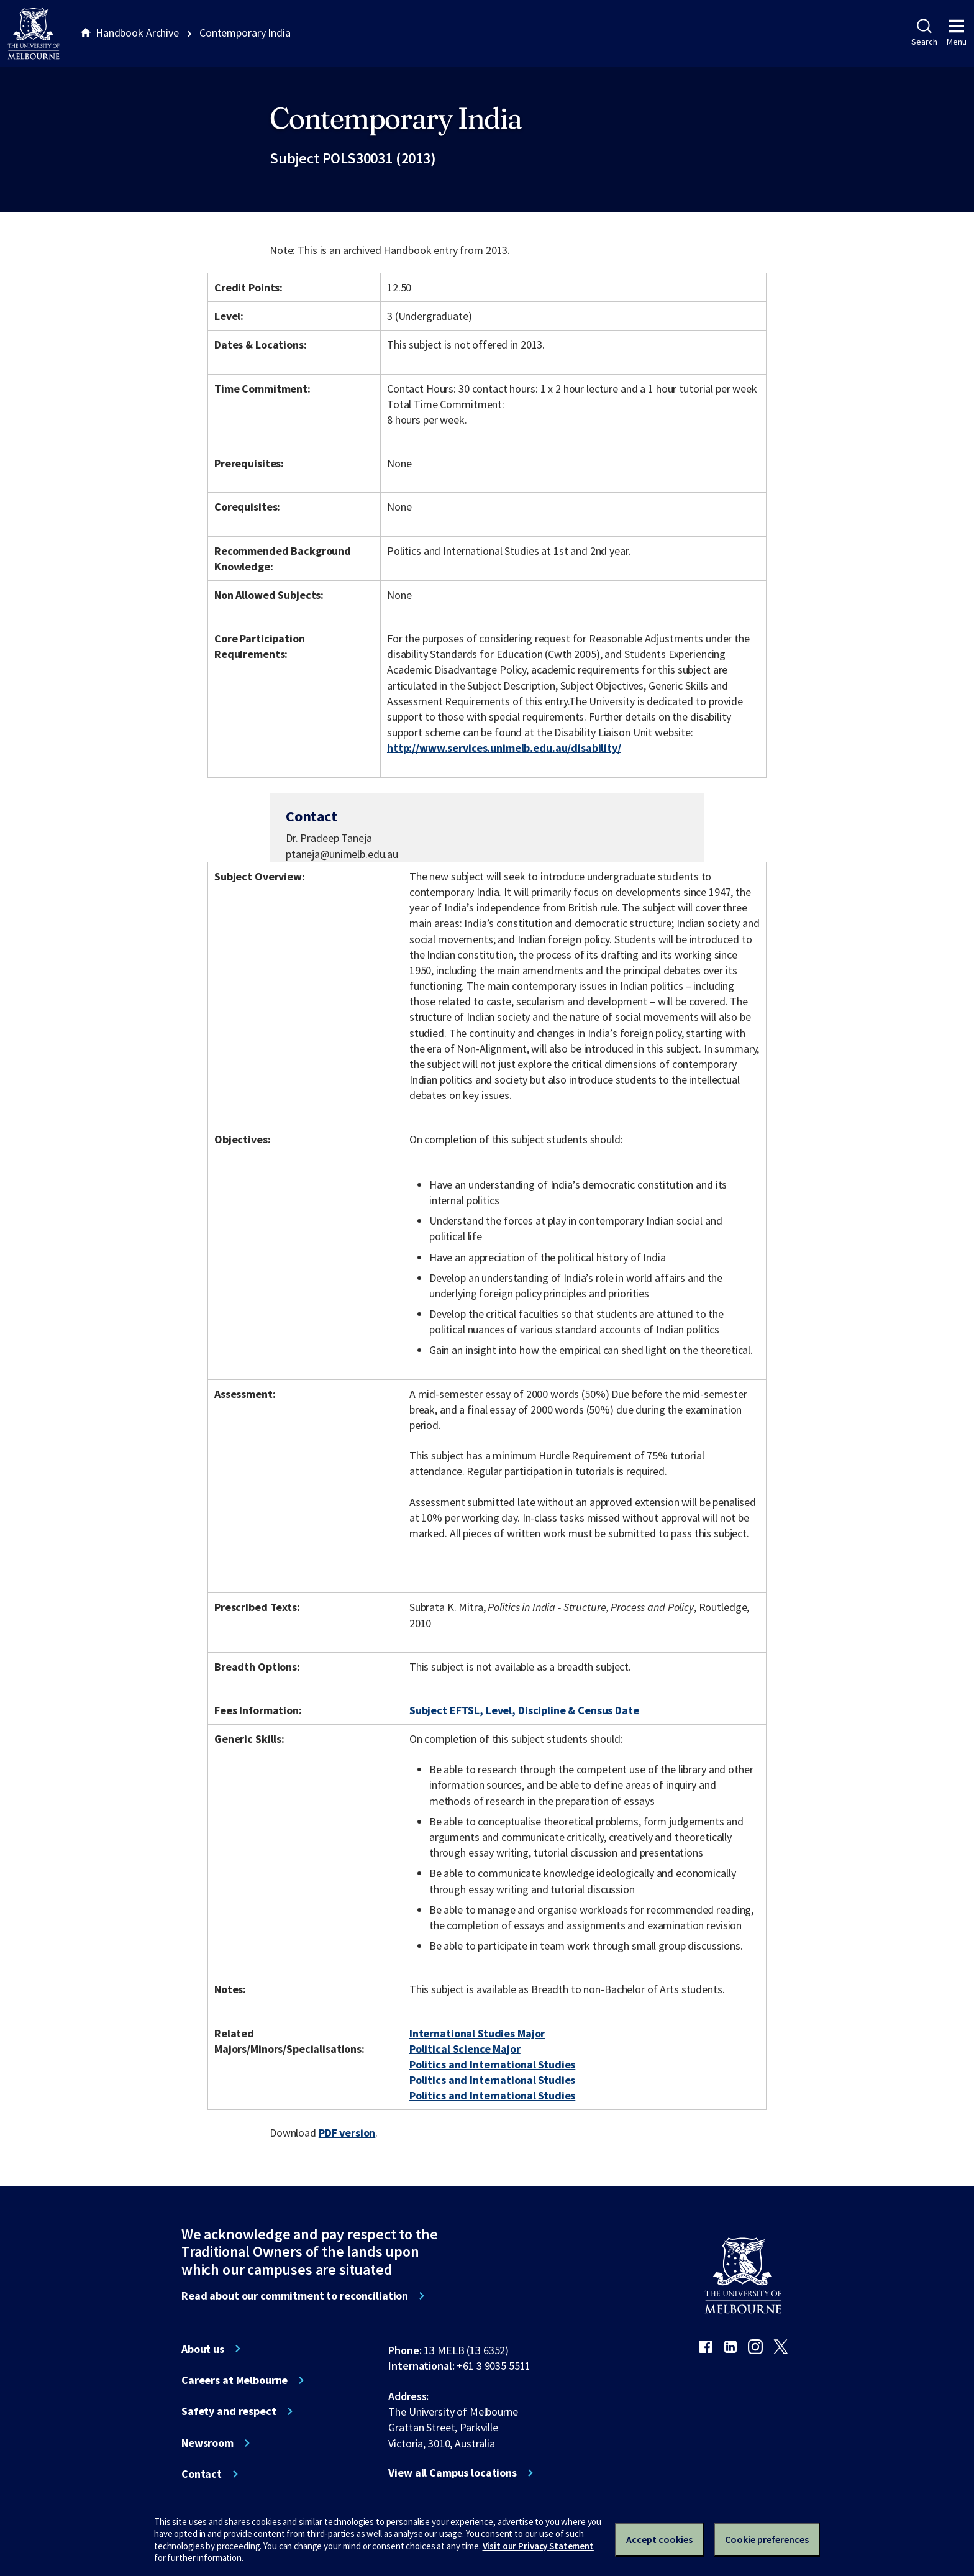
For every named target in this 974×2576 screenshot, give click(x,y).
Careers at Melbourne (234, 2380)
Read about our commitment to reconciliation (294, 2296)
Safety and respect (228, 2411)
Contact (201, 2474)
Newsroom (207, 2443)
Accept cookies (659, 2539)
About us (202, 2349)
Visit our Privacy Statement (538, 2546)
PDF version (347, 2133)
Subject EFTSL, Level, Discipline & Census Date (524, 1710)
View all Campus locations (452, 2473)
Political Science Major (465, 2049)
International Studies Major (477, 2033)
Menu (957, 33)
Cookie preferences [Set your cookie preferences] (767, 2539)
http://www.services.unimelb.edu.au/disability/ (504, 748)
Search (924, 33)
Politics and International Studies (492, 2064)
